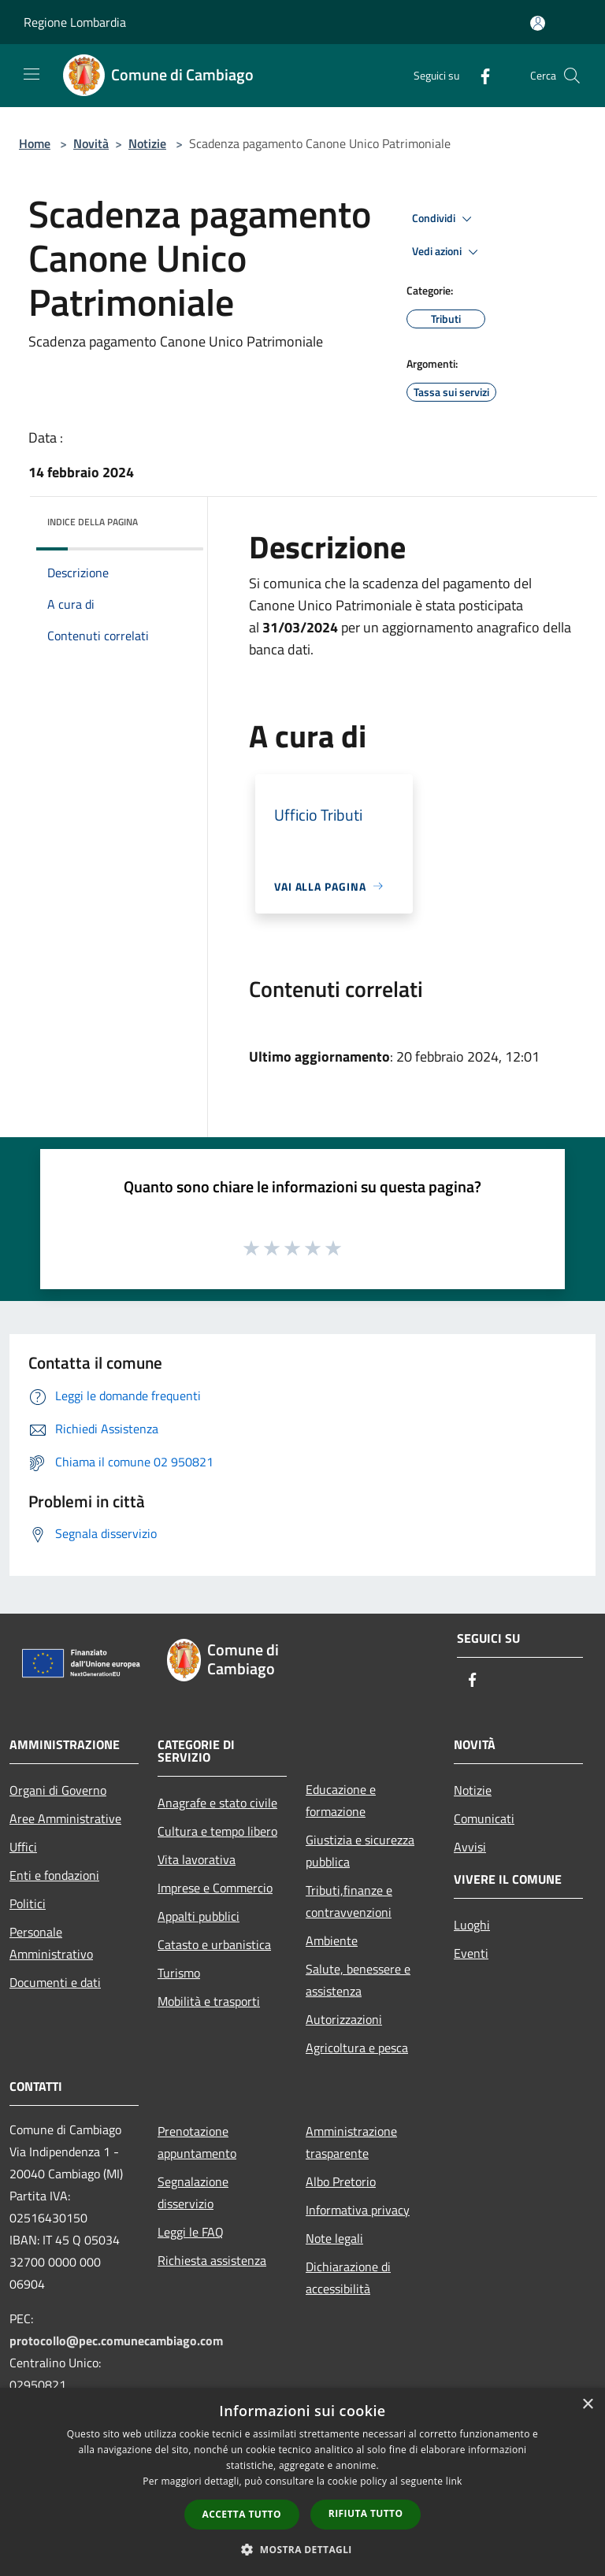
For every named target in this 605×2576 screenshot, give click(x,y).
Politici (27, 1903)
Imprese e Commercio (215, 1887)
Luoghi (472, 1924)
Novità (91, 143)
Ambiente (332, 1940)
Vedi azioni (447, 252)
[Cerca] (571, 75)
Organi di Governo (57, 1790)
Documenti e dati (55, 1982)
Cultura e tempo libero (217, 1831)
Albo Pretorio (341, 2181)
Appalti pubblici (198, 1916)
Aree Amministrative (65, 1818)
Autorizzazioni (344, 2019)
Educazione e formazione (341, 1800)
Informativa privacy (358, 2209)
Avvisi (470, 1846)
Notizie (147, 143)
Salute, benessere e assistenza (358, 1979)
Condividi (444, 218)
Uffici (23, 1846)
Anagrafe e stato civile (217, 1802)
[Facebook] (479, 75)
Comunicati (484, 1818)
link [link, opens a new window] (454, 2481)
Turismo (179, 1972)
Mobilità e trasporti (209, 2001)
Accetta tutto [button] (241, 2514)
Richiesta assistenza (212, 2260)
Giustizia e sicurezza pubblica (360, 1850)
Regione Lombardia (75, 22)
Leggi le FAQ (191, 2231)
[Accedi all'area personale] (537, 23)
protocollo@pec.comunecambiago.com (116, 2340)
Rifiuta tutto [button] (365, 2513)
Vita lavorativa (197, 1859)
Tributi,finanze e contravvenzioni (349, 1901)
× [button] (587, 2405)
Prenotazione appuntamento (197, 2142)
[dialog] (302, 2482)
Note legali (334, 2238)
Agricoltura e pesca (357, 2047)
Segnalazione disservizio (193, 2192)
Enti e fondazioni (54, 1875)
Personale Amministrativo (51, 1942)
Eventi (471, 1953)
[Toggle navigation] (31, 74)
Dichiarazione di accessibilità (348, 2277)
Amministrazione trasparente (351, 2142)
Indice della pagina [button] (92, 521)
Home (34, 143)
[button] (302, 2549)
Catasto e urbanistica (214, 1944)
